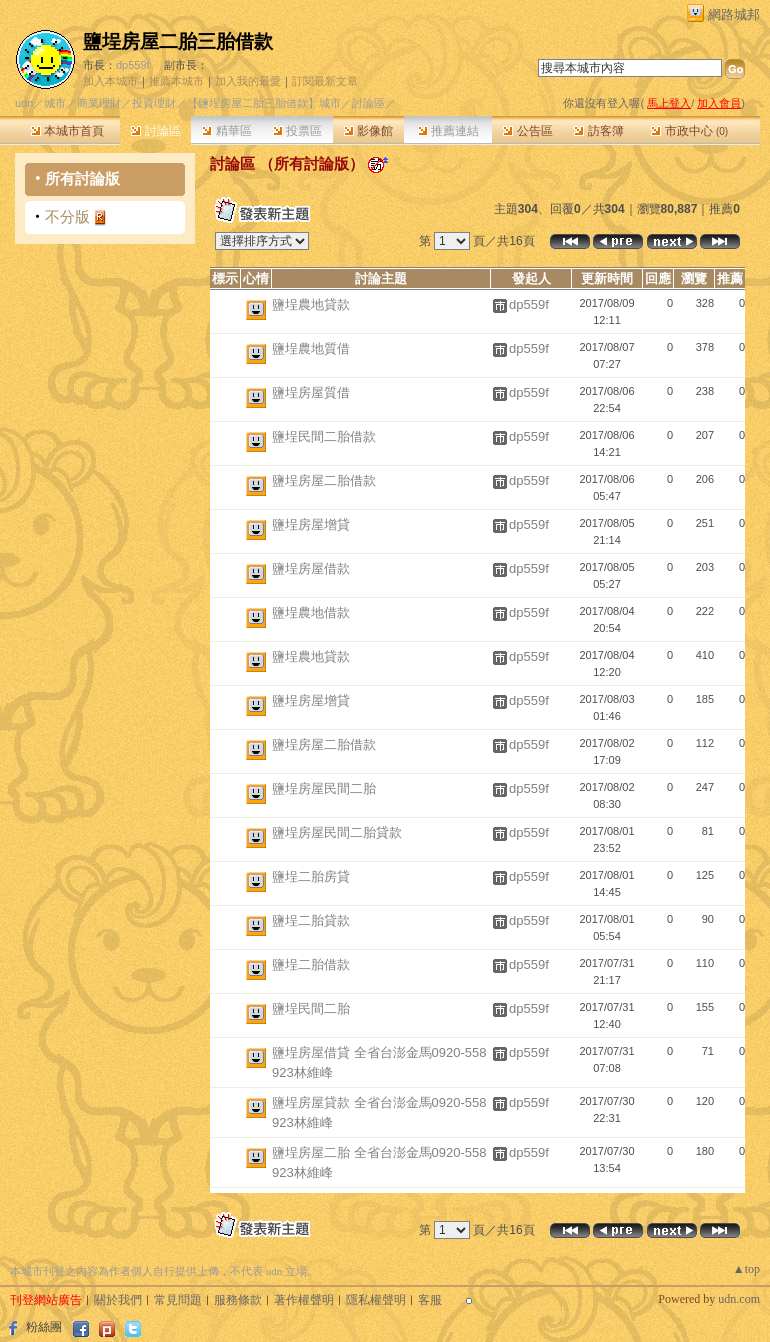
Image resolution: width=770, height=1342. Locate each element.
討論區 (155, 131)
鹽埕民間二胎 (311, 1008)
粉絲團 (44, 1327)
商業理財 (99, 103)
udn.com (739, 1299)
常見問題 (178, 1300)
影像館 (368, 131)
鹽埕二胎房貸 (311, 876)
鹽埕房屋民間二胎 (324, 788)
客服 (430, 1300)
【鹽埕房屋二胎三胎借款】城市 (264, 103)
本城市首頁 (67, 131)
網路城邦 (734, 14)
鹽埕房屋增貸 (311, 524)
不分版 (67, 216)
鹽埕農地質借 (311, 348)
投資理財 (154, 103)
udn (24, 103)
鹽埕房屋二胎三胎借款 (178, 41)
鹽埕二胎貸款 (311, 920)
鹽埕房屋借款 (311, 568)
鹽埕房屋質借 (311, 392)
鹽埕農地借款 (311, 612)
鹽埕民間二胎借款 (324, 436)
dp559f (133, 65)
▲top (746, 1269)
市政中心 (689, 131)
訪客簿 (598, 131)
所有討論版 (82, 178)
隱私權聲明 (376, 1300)
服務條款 (238, 1300)
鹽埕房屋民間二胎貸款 (337, 832)
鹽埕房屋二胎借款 (324, 480)
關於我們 (118, 1300)
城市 (55, 103)
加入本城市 (110, 81)
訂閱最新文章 (325, 81)
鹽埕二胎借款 (311, 964)
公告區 (527, 131)
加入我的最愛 (248, 81)
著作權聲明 (304, 1300)
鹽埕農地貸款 (311, 304)
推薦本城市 (176, 81)
